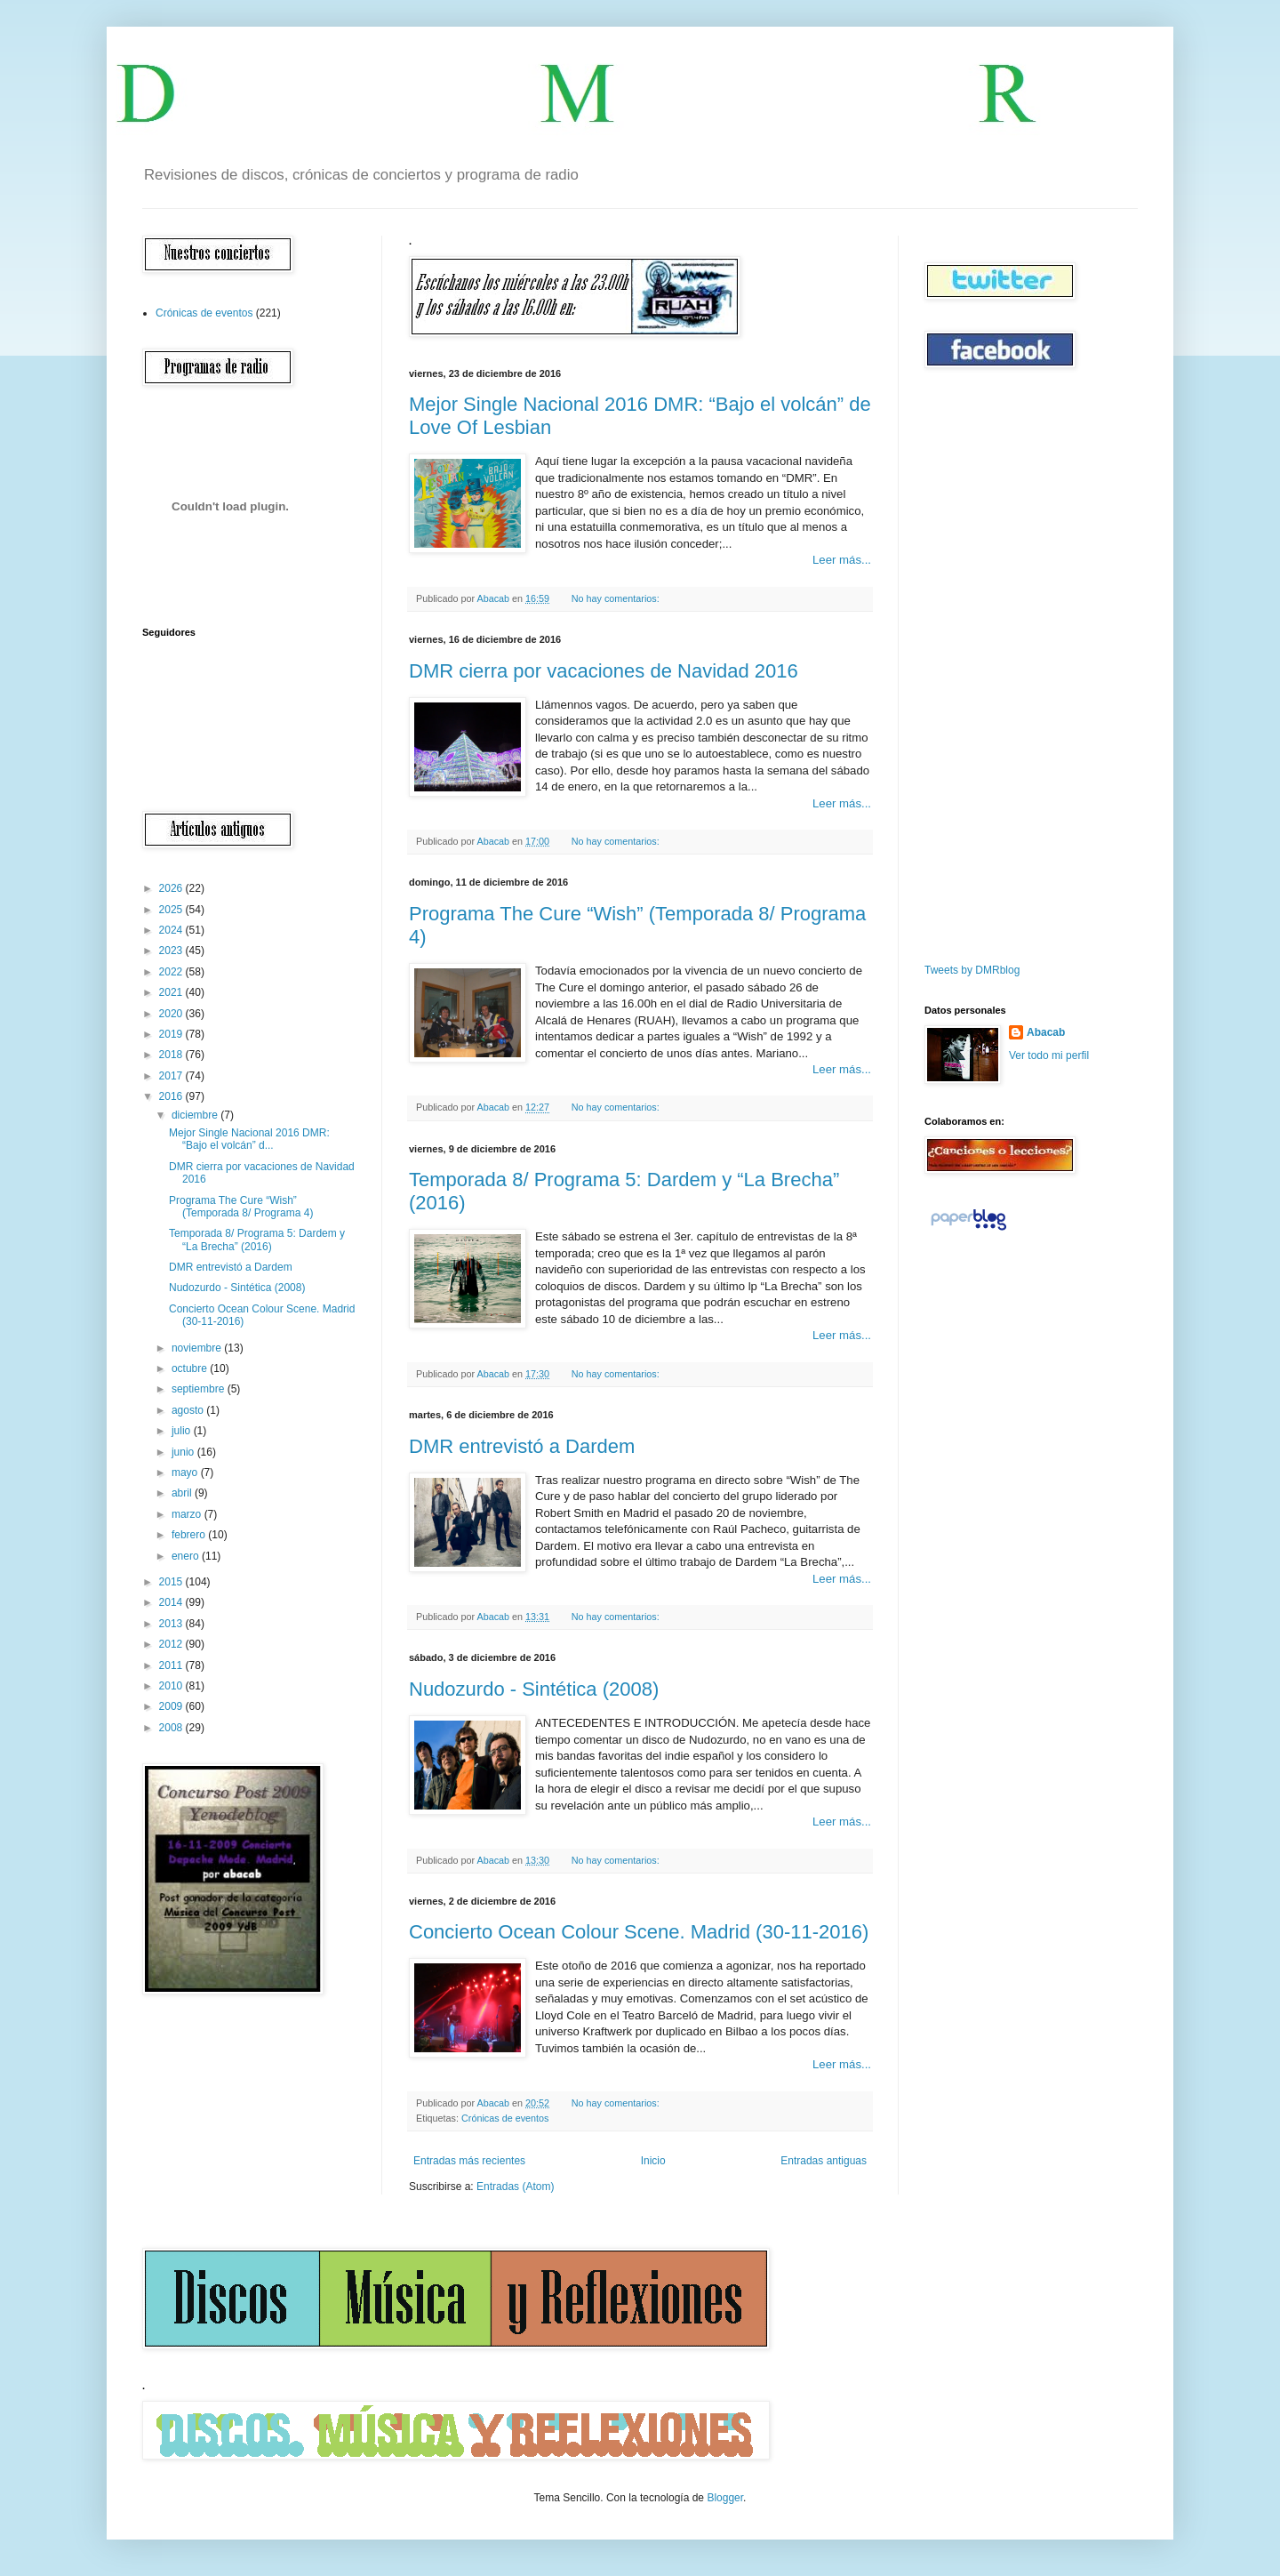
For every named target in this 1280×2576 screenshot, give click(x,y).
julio (183, 1430)
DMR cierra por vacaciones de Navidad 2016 (603, 671)
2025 (172, 909)
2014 (172, 1602)
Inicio (653, 2161)
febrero (190, 1535)
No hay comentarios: (617, 598)
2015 (172, 1582)
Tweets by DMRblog (972, 970)
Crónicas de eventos (504, 2118)
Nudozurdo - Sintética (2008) (534, 1689)
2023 (172, 950)
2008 (172, 1727)
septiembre (200, 1389)
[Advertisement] (977, 666)
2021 (172, 992)
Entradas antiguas (823, 2161)
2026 (172, 888)
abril (183, 1493)
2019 (172, 1034)
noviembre (198, 1348)
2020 (172, 1013)
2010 (172, 1686)
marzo (188, 1514)
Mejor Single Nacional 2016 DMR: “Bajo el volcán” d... (249, 1139)
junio (184, 1452)
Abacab (1046, 1032)
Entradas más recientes (469, 2161)
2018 (172, 1054)
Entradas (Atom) (515, 2186)
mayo (186, 1472)
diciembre (196, 1115)
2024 (172, 930)
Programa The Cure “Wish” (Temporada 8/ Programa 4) (241, 1206)
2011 (172, 1665)
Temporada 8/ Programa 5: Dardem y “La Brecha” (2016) (257, 1239)
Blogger (725, 2498)
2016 (172, 1096)
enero (187, 1556)
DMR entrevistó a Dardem (522, 1446)
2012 (172, 1644)
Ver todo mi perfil (1049, 1055)
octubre (191, 1368)
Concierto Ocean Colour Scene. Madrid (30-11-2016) (638, 1932)
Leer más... (841, 559)
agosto (189, 1410)
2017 (172, 1076)
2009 (172, 1706)
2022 (172, 972)
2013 (172, 1623)
